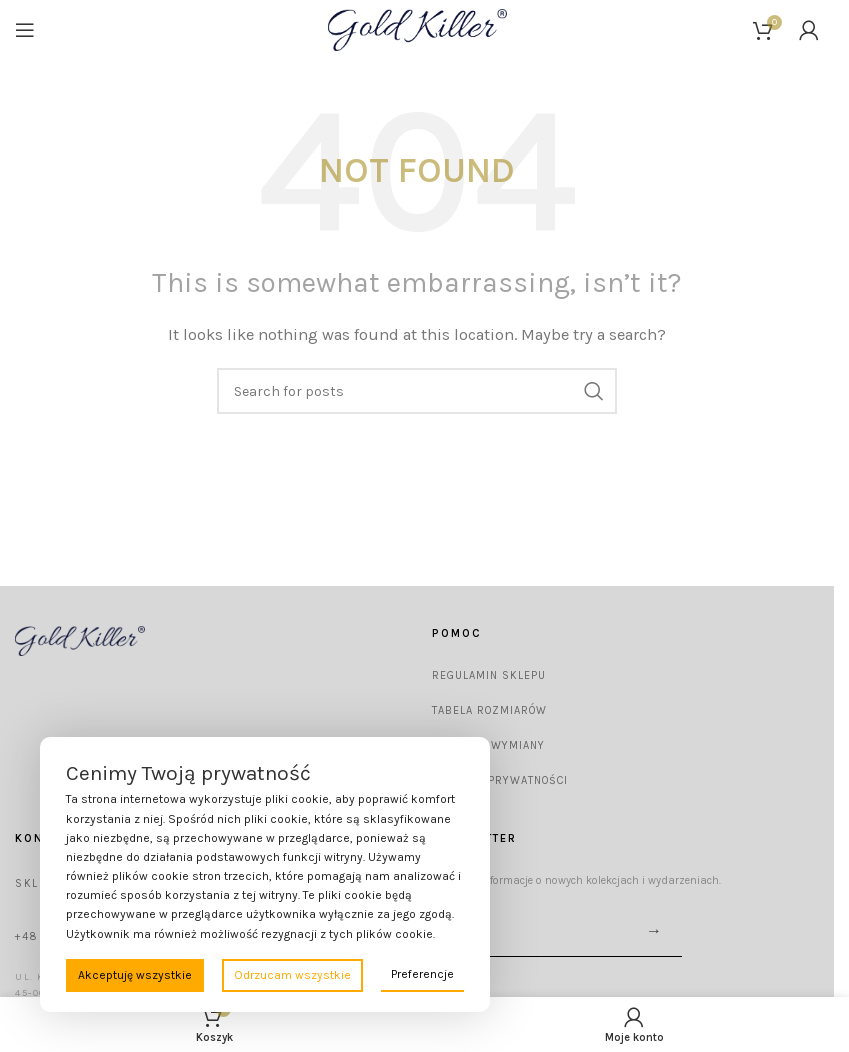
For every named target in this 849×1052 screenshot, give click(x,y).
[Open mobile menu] (25, 30)
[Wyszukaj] (417, 391)
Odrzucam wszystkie (292, 975)
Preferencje (422, 974)
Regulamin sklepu (489, 675)
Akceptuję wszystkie (135, 975)
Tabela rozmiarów (489, 710)
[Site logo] (417, 29)
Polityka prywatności (500, 780)
